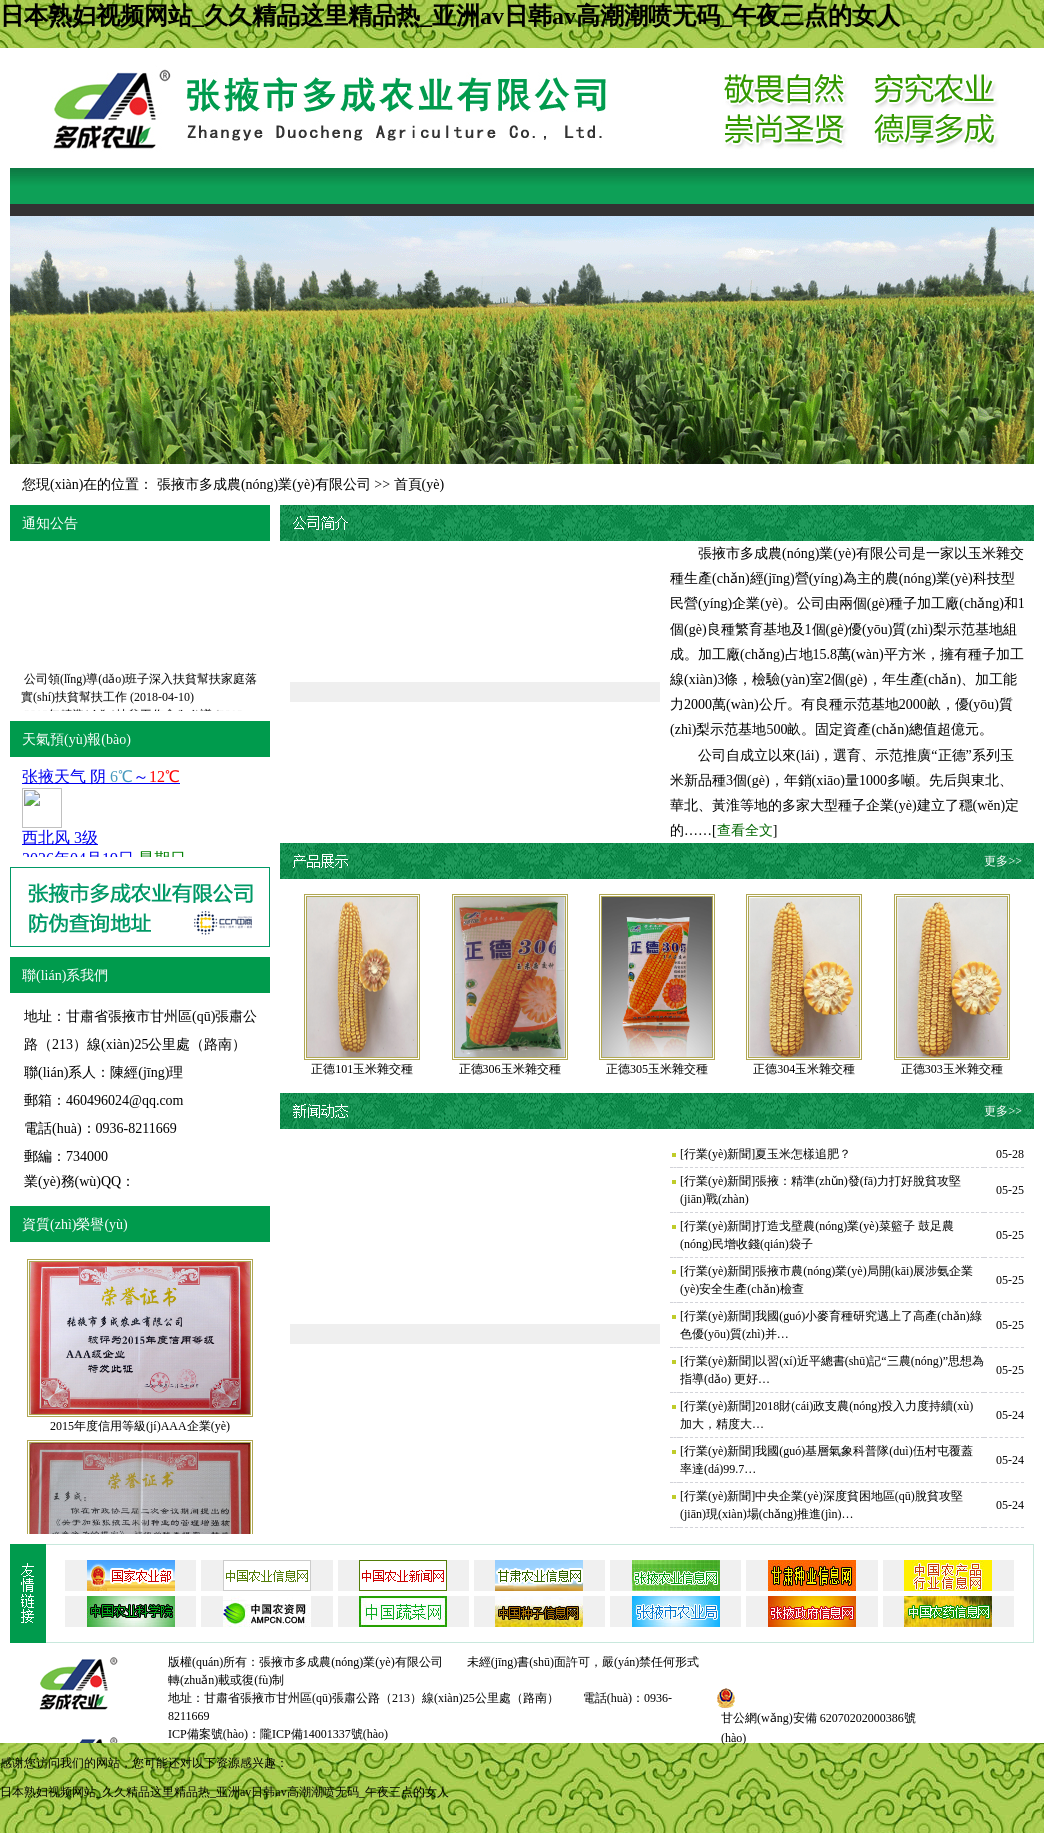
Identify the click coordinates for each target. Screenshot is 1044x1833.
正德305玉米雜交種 (657, 1069)
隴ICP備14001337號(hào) (324, 1734)
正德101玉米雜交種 (362, 1069)
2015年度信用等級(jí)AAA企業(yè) (140, 1426)
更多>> (1003, 861)
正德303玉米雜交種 (952, 1069)
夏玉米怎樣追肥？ (803, 1154)
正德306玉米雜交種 (510, 1069)
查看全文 (745, 830)
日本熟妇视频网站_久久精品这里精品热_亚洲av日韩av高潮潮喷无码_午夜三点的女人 (450, 16)
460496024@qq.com (125, 1100)
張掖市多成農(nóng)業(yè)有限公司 (264, 484)
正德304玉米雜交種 (804, 1069)
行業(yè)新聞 (717, 1154)
